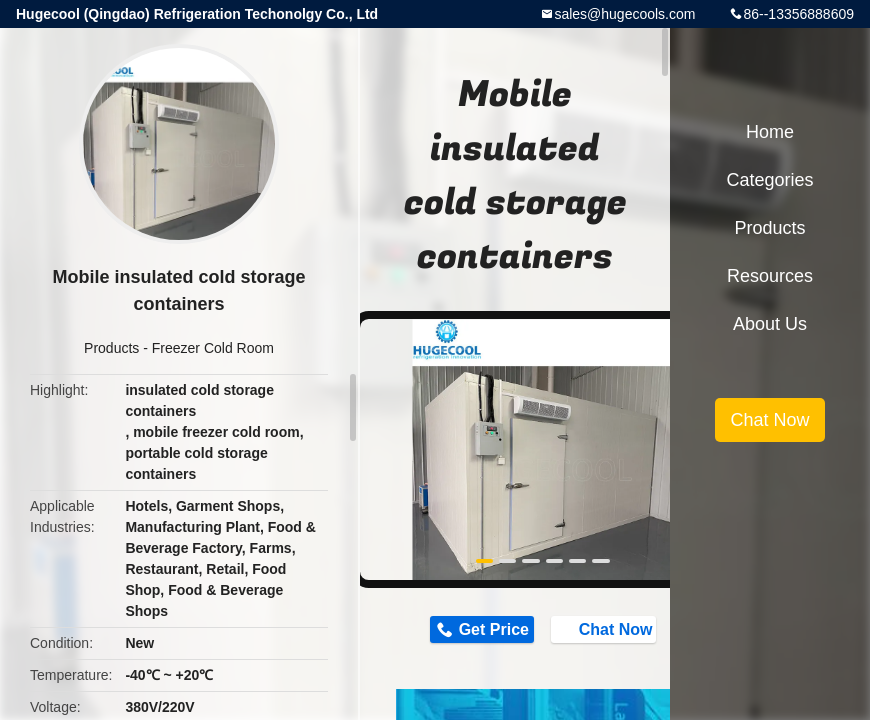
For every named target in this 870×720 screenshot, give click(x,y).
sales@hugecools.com (624, 14)
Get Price (494, 629)
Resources (770, 276)
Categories (769, 180)
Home (770, 132)
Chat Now (606, 629)
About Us (770, 324)
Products (111, 348)
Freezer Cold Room (213, 348)
